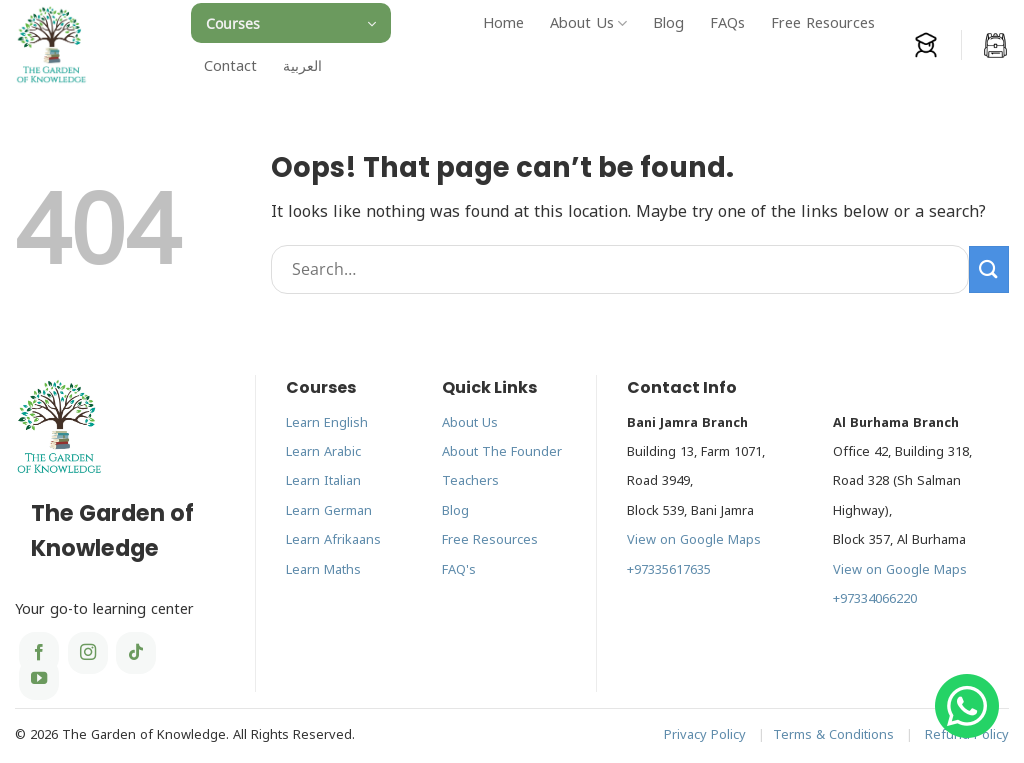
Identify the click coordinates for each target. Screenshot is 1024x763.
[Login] (926, 45)
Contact (230, 66)
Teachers (470, 481)
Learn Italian (323, 481)
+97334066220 (875, 599)
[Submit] (989, 269)
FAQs (727, 23)
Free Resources (823, 23)
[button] (291, 23)
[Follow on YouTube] (39, 679)
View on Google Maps (694, 540)
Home (503, 23)
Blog (668, 23)
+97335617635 (669, 570)
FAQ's (459, 570)
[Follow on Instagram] (88, 653)
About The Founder (502, 452)
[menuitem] (302, 66)
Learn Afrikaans (333, 540)
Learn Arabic (323, 452)
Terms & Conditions (833, 735)
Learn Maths (323, 570)
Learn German (329, 511)
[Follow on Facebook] (39, 653)
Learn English (327, 423)
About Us (588, 23)
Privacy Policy (705, 735)
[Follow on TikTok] (136, 653)
